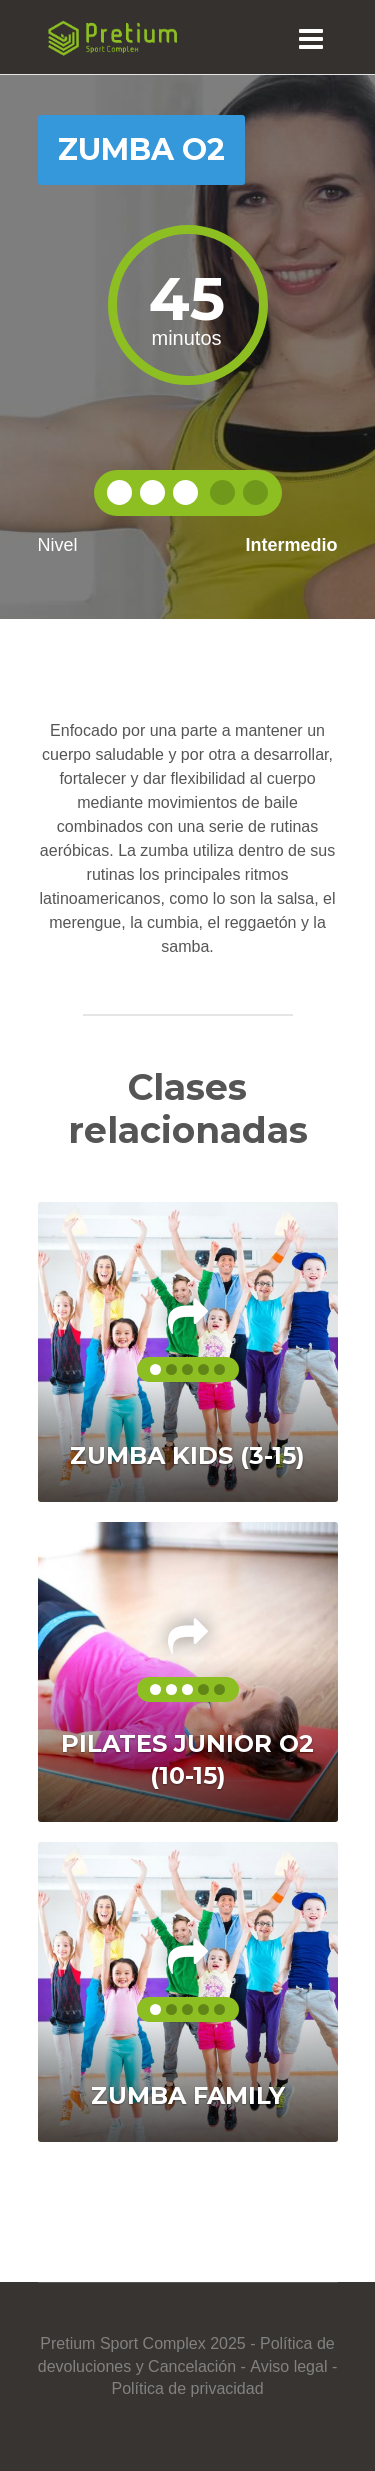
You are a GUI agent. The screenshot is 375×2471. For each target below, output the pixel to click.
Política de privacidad (187, 2388)
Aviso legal (288, 2366)
